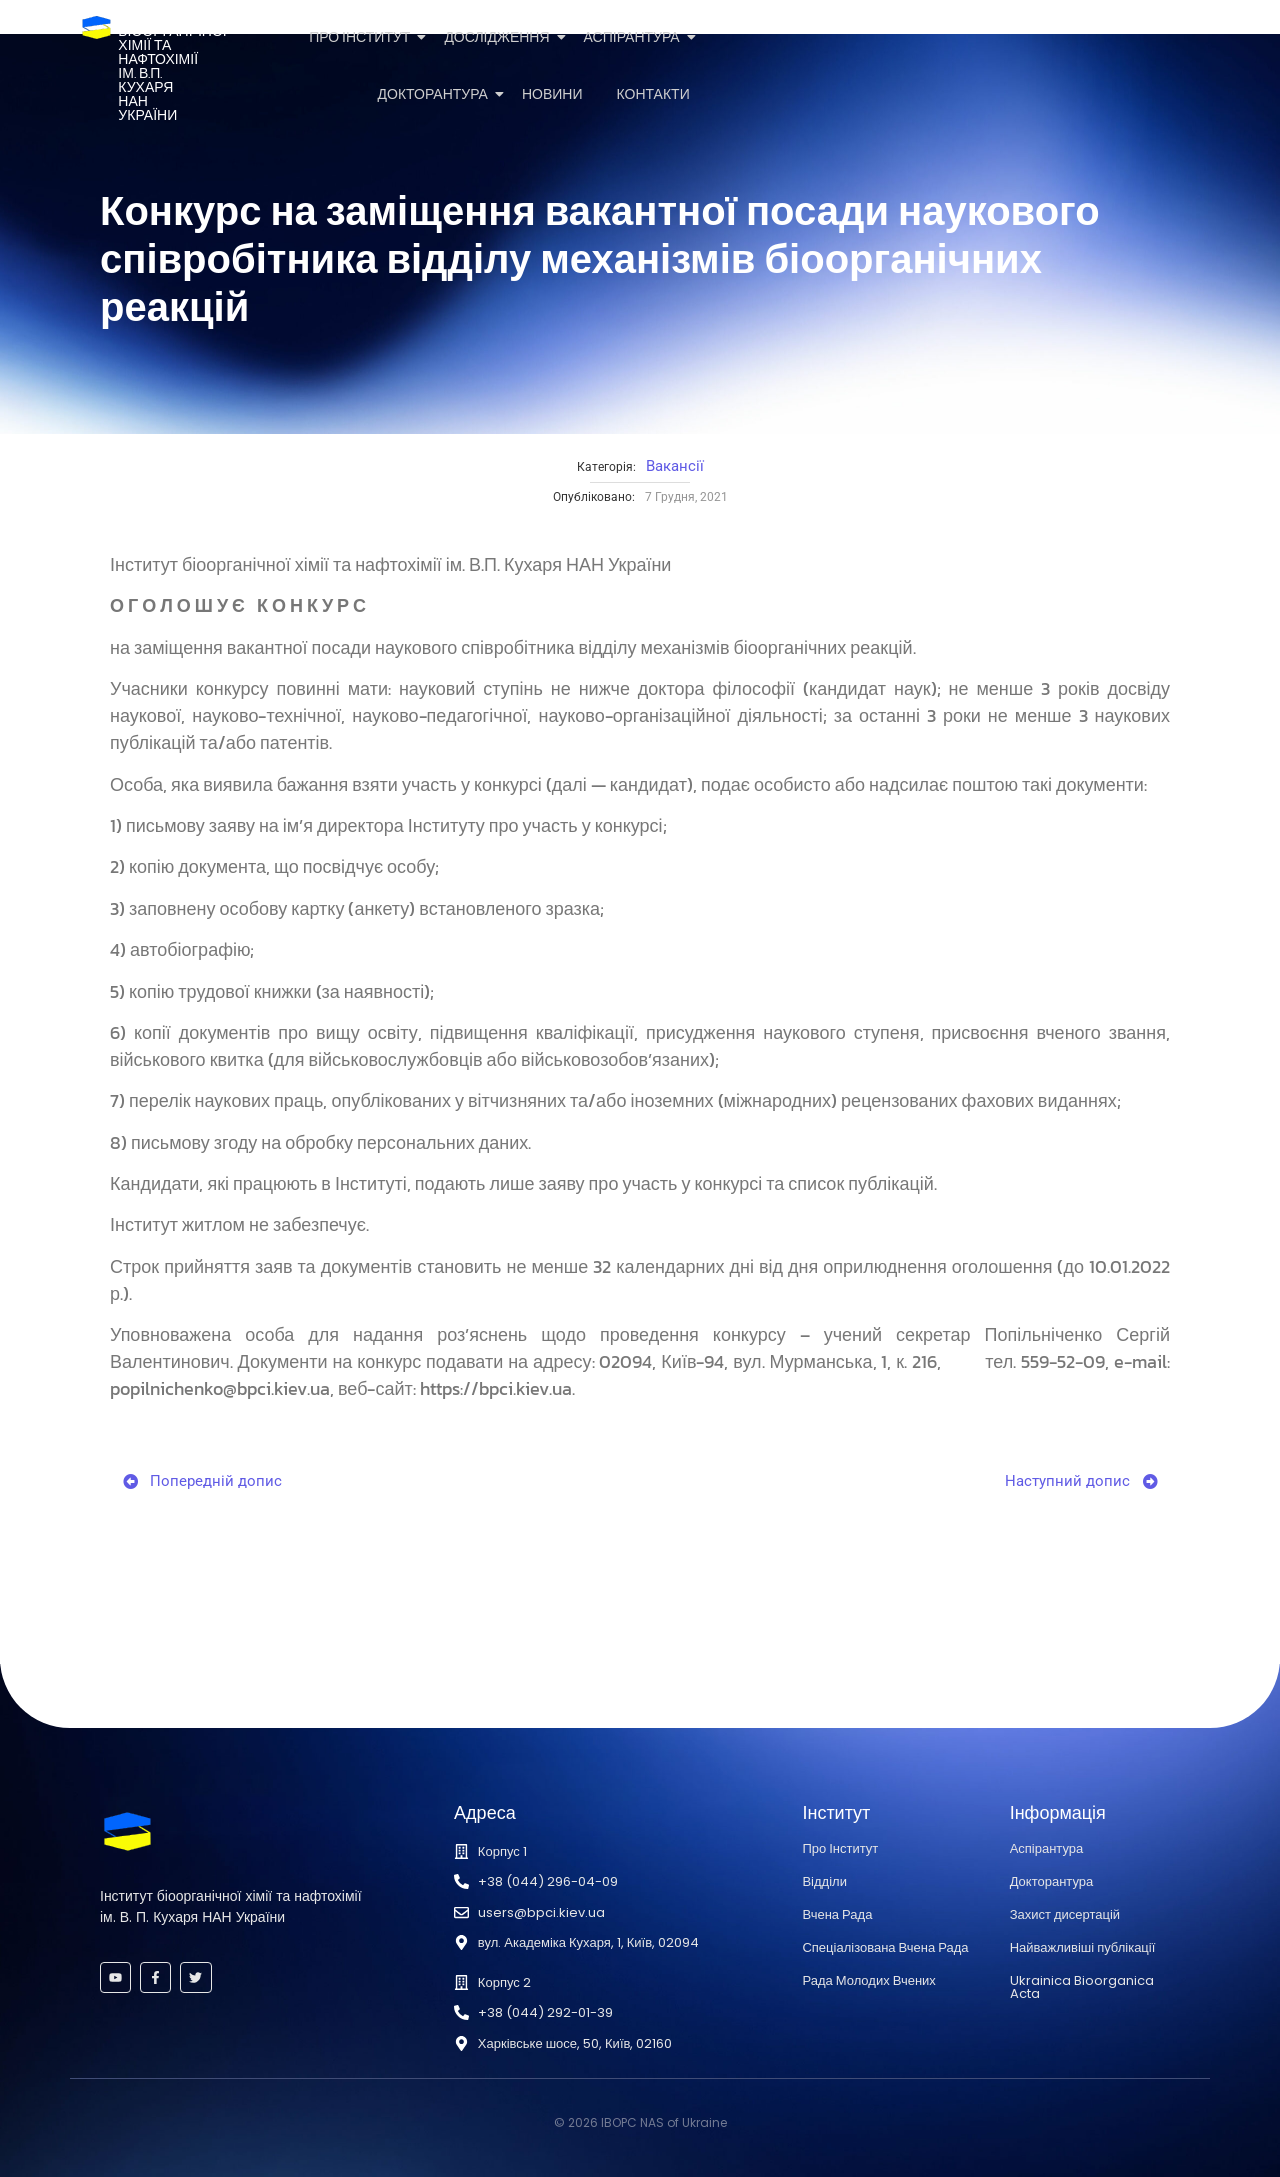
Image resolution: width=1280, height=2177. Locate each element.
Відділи (824, 1881)
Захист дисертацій (1065, 1914)
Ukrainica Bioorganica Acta (1082, 1987)
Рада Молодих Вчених (868, 1980)
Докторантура (436, 94)
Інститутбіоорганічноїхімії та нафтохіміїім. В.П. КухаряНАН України (172, 66)
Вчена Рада (837, 1914)
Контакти (653, 94)
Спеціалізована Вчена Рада (885, 1947)
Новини (552, 94)
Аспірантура (635, 37)
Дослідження (500, 37)
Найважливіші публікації (1083, 1947)
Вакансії (675, 466)
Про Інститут (363, 37)
